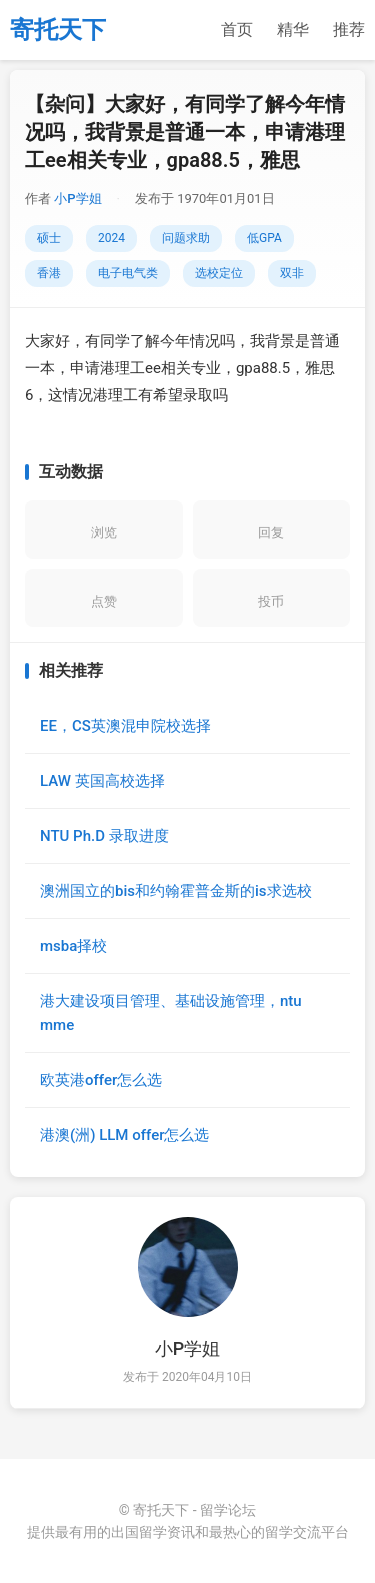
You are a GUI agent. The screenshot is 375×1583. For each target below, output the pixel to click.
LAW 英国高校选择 (102, 781)
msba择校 (73, 946)
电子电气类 (128, 273)
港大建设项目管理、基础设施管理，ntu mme (171, 1013)
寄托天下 (58, 30)
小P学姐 (77, 198)
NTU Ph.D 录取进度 (104, 836)
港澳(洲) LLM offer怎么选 (124, 1135)
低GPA (264, 238)
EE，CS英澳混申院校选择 (125, 726)
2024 (111, 238)
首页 (237, 29)
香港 (49, 273)
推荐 (349, 29)
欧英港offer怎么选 (101, 1080)
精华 (293, 29)
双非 (292, 273)
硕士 (49, 238)
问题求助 (186, 238)
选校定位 (219, 273)
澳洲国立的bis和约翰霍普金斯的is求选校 (176, 891)
